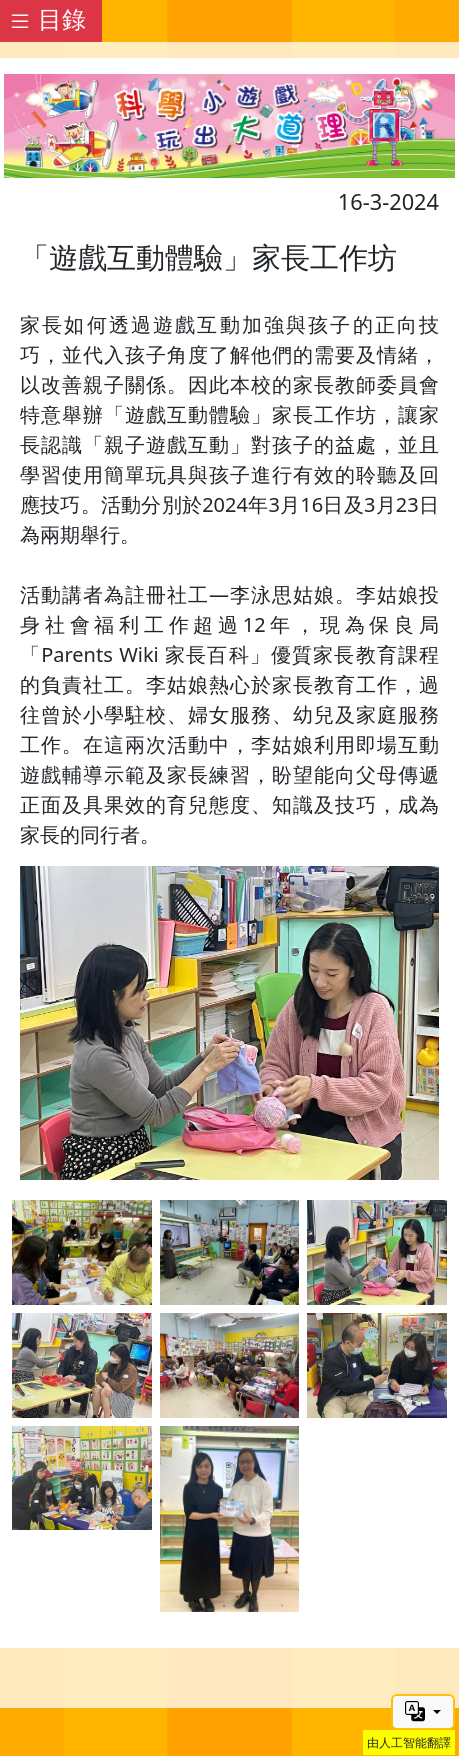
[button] (423, 1712)
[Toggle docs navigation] (51, 21)
